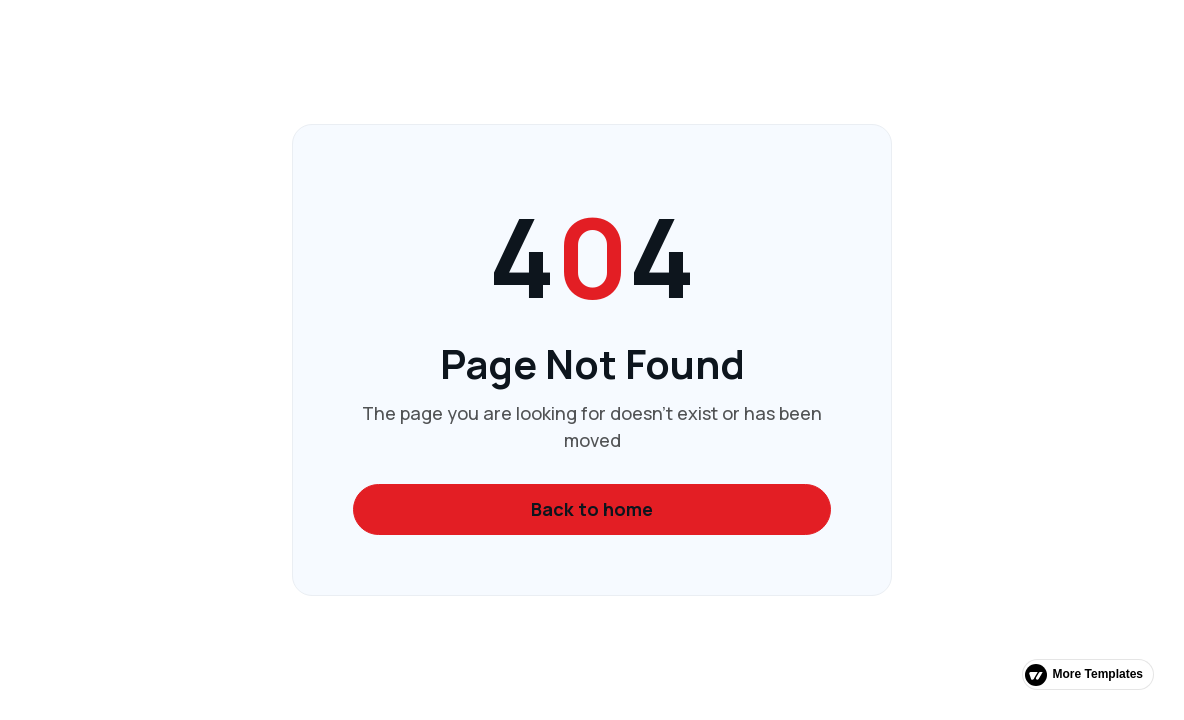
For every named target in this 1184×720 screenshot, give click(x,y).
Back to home (592, 509)
